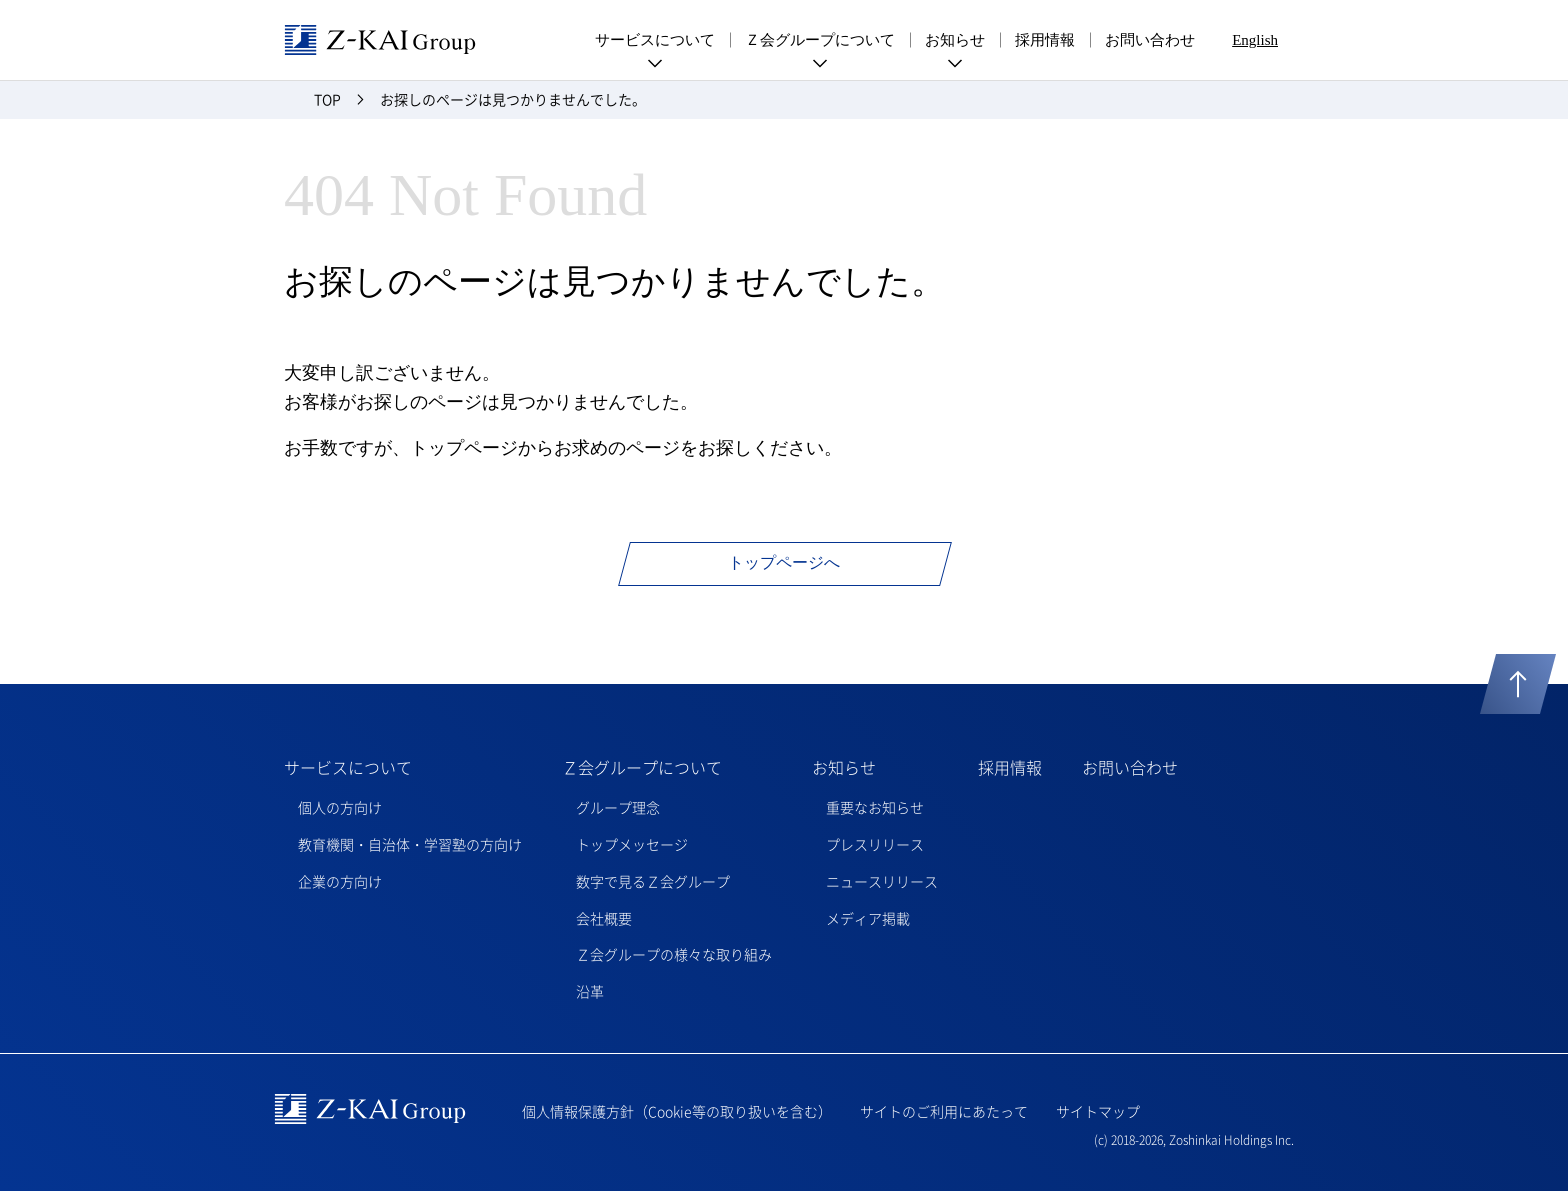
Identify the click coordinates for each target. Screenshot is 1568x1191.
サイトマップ (1098, 1111)
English (1255, 40)
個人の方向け (340, 807)
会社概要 (604, 918)
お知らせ (844, 767)
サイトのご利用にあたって (944, 1111)
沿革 (590, 991)
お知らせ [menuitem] (955, 44)
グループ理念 (618, 807)
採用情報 (1045, 40)
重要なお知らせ (875, 807)
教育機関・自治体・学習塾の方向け (410, 844)
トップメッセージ (632, 844)
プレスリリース (875, 844)
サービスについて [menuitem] (655, 44)
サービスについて (348, 767)
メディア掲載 (868, 918)
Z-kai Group (380, 40)
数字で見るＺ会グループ (653, 881)
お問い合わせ (1150, 40)
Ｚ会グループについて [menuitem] (820, 44)
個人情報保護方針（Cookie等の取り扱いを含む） (677, 1111)
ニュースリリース (882, 881)
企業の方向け (340, 881)
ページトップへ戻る (1518, 684)
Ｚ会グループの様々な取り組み (674, 954)
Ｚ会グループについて (642, 767)
